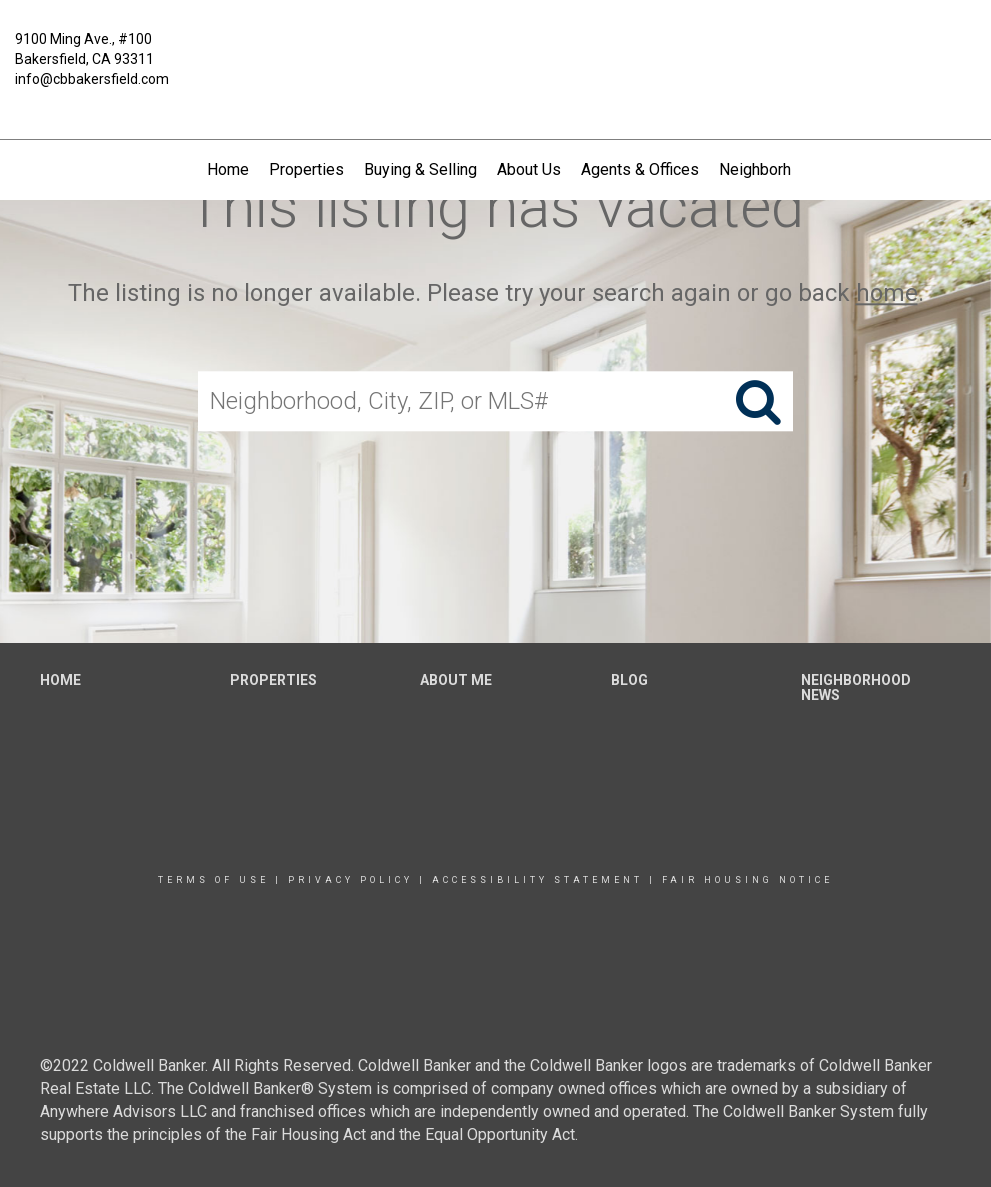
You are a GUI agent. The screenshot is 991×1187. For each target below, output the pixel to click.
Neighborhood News (791, 169)
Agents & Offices (640, 169)
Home (228, 169)
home (887, 293)
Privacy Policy (350, 880)
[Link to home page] (495, 54)
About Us (529, 169)
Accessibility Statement (537, 880)
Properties (306, 169)
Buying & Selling (420, 169)
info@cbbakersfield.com (92, 79)
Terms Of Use (213, 880)
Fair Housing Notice (747, 880)
